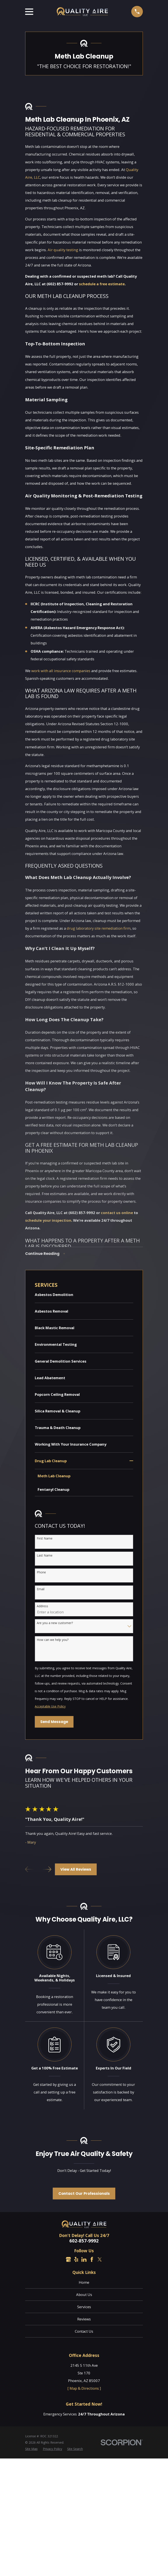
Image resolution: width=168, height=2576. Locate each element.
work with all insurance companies (60, 670)
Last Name (44, 1555)
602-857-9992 (84, 2241)
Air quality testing (63, 249)
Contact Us (84, 2331)
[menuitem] (84, 1297)
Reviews (84, 2319)
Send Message (54, 1721)
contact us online (117, 1212)
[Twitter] (99, 2259)
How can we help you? (52, 1640)
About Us (84, 2294)
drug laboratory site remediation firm (99, 928)
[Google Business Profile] (68, 2259)
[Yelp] (76, 2259)
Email (40, 1589)
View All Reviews (75, 1869)
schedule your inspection (48, 1220)
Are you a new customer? (55, 1623)
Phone (41, 1572)
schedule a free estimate (102, 283)
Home (84, 2282)
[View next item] (47, 1869)
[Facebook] (91, 2259)
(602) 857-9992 (60, 283)
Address (42, 1606)
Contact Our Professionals (84, 2193)
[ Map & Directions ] (84, 2505)
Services (84, 2306)
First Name (44, 1538)
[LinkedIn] (83, 2259)
